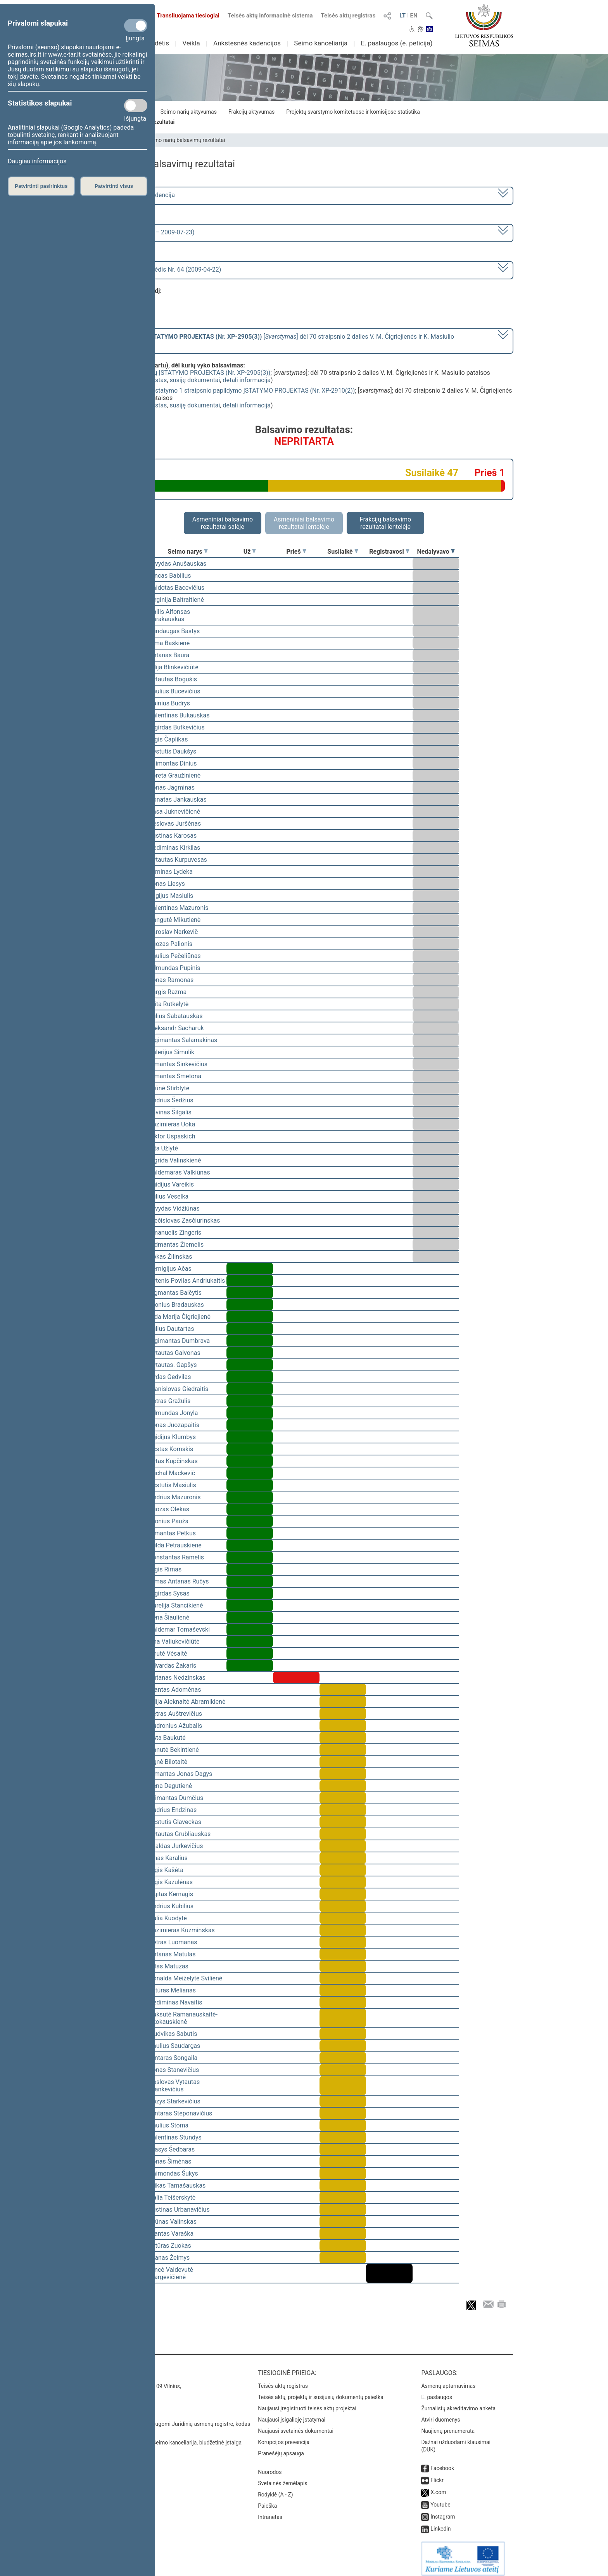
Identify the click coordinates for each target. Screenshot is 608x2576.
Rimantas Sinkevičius (178, 1064)
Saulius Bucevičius (174, 691)
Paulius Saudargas (174, 2045)
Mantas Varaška (171, 2233)
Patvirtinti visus (114, 186)
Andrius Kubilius (171, 1906)
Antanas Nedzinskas (177, 1677)
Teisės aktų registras (348, 15)
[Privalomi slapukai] (135, 25)
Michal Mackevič (172, 1473)
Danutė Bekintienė (174, 1749)
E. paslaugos (436, 2392)
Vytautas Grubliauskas (180, 1834)
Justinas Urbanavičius (179, 2209)
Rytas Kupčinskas (173, 1461)
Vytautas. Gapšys (173, 1365)
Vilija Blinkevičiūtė (174, 667)
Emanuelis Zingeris (175, 1232)
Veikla (191, 43)
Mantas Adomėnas (175, 1689)
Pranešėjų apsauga (281, 2448)
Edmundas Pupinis (174, 968)
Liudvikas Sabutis (173, 2033)
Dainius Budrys (169, 703)
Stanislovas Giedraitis (178, 1389)
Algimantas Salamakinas (183, 1040)
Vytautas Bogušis (173, 679)
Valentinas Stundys (175, 2137)
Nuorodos (270, 2466)
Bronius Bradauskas (176, 1304)
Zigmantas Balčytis (175, 1292)
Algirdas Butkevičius (177, 727)
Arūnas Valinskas (173, 2221)
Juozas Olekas (169, 1509)
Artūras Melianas (172, 1990)
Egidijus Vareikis (171, 1184)
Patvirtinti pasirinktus (41, 186)
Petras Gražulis (169, 1401)
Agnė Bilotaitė (168, 1761)
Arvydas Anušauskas (177, 563)
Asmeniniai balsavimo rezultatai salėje (222, 523)
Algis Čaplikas (168, 739)
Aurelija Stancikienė (176, 1605)
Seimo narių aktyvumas (189, 112)
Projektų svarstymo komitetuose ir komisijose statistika (353, 112)
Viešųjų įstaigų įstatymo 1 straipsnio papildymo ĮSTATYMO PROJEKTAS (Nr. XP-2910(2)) (233, 390)
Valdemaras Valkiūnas (179, 1172)
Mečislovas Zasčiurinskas (184, 1220)
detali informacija (247, 380)
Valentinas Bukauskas (179, 715)
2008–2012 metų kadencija (137, 195)
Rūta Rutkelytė (168, 1004)
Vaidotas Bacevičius (176, 587)
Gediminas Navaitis (175, 2002)
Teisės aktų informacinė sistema (270, 15)
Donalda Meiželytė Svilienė (185, 1978)
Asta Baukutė (167, 1737)
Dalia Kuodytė (168, 1918)
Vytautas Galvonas (174, 1352)
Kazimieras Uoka (172, 1124)
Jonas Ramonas (171, 980)
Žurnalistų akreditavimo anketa (458, 2403)
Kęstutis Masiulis (172, 1485)
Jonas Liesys (167, 883)
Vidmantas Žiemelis (176, 1244)
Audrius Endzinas (173, 1810)
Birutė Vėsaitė (168, 1653)
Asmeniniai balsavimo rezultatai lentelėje (304, 523)
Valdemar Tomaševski (179, 1629)
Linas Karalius (168, 1858)
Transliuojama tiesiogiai (183, 15)
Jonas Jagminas (172, 787)
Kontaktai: (112, 2367)
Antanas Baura (169, 655)
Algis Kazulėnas (171, 1882)
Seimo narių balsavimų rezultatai (186, 140)
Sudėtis (158, 43)
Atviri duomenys (440, 2414)
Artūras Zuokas (170, 2245)
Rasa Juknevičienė (174, 811)
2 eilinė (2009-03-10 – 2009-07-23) (146, 232)
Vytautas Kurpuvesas (178, 859)
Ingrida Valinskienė (175, 1160)
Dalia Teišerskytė (172, 2197)
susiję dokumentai (195, 380)
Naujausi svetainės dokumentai (295, 2425)
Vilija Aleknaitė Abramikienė (187, 1701)
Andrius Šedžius (171, 1100)
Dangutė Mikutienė (174, 919)
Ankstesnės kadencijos (247, 43)
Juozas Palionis (170, 944)
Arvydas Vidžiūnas (174, 1208)
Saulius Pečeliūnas (175, 956)
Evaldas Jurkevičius (176, 1846)
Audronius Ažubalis (175, 1725)
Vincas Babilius (170, 575)
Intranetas (270, 2511)
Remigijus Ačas (170, 1268)
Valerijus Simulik (171, 1052)
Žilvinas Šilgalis (170, 1112)
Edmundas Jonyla (173, 1413)
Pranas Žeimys (169, 2257)
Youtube (440, 2499)
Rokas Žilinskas (170, 1256)
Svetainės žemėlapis (282, 2478)
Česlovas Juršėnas (175, 823)
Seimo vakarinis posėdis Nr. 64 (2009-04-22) (160, 269)
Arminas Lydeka (171, 871)
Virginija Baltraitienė (176, 599)
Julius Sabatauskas (175, 1016)
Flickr (437, 2475)
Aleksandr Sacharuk (176, 1028)
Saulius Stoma (168, 2125)
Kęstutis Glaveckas (175, 1822)
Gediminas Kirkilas (174, 847)
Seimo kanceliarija (320, 43)
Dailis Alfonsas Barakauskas (169, 615)
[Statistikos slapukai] (135, 105)
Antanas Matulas (172, 1954)
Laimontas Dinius (173, 763)
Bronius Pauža (168, 1521)
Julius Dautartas (171, 1328)
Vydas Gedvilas (170, 1377)
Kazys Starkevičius (174, 2101)
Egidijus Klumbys (172, 1437)
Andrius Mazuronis (174, 1497)
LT (402, 15)
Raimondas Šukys (173, 2173)
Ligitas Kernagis (171, 1894)
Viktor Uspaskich (172, 1136)
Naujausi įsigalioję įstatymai (291, 2414)
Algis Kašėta (166, 1870)
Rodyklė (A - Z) (275, 2489)
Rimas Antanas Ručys (179, 1581)
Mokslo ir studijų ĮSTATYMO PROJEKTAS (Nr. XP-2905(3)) (191, 372)
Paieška (267, 2500)
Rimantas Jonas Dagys (180, 1773)
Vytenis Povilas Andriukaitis (187, 1280)
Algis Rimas (165, 1569)
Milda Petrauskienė (175, 1545)
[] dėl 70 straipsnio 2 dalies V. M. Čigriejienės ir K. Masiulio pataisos (276, 340)
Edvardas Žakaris (172, 1665)
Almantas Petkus (172, 1533)
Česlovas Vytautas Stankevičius (174, 2085)
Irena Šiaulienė (169, 1617)
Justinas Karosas (173, 835)
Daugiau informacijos (37, 161)
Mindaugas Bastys (174, 631)
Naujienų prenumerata (448, 2425)
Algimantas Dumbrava (179, 1340)
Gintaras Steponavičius (180, 2113)
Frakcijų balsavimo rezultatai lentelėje (385, 523)
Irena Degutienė (170, 1786)
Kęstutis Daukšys (172, 751)
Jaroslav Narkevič (173, 931)
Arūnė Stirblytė (169, 1088)
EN (414, 15)
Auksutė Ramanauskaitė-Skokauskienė (183, 2018)
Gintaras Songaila (173, 2057)
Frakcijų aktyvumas (251, 112)
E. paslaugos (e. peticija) (396, 43)
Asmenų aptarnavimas (448, 2380)
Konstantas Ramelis (176, 1557)
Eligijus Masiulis (171, 895)
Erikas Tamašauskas (177, 2185)
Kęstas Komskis (171, 1449)
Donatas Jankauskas (178, 799)
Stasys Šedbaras (172, 2149)
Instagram (442, 2511)
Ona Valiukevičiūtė (174, 1641)
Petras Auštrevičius (175, 1713)
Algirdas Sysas (169, 1593)
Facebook (442, 2463)
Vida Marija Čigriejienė (180, 1316)
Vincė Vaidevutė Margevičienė (171, 2273)
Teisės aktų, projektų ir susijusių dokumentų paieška (320, 2392)
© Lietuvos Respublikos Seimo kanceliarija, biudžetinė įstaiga (168, 2437)
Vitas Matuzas (168, 1966)
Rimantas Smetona (175, 1076)
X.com (438, 2487)
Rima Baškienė (169, 643)
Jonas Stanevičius (174, 2070)
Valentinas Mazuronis (178, 907)
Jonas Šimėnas (170, 2161)
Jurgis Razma (168, 992)
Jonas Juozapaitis (174, 1425)
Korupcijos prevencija (283, 2437)
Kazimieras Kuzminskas (182, 1930)
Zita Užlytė (163, 1148)
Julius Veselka (168, 1196)
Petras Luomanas (173, 1942)
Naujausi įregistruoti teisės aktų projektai (307, 2403)
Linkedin (440, 2523)
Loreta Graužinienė (174, 775)
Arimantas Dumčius (176, 1798)
